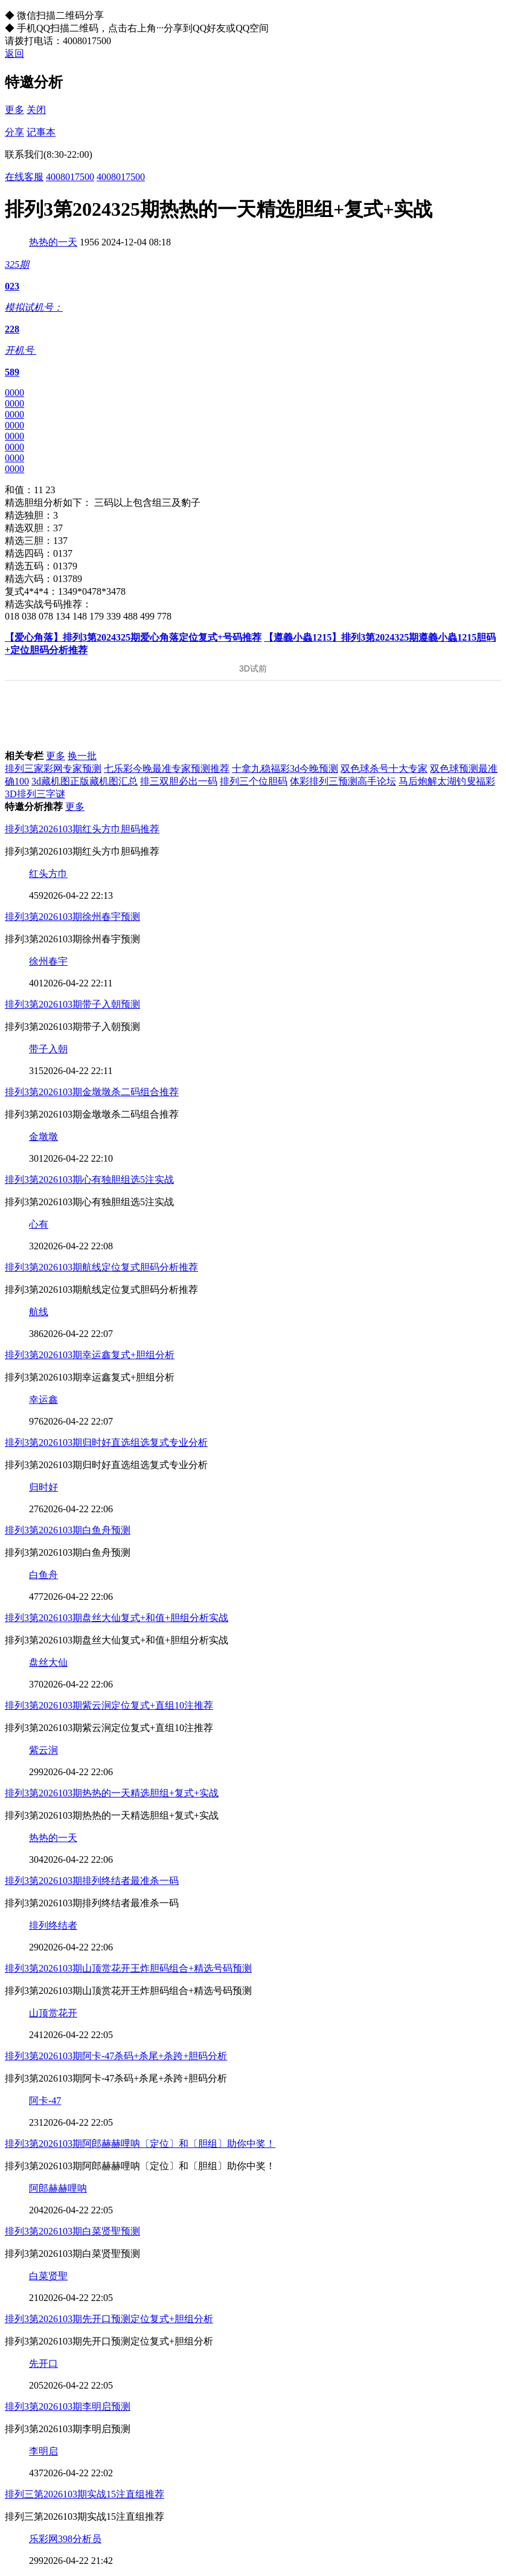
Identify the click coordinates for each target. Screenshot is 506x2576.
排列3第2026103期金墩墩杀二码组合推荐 (92, 1092)
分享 (14, 132)
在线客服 (24, 177)
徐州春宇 (48, 961)
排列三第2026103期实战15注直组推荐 (84, 2494)
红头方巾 (48, 874)
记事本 (41, 132)
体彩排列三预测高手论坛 (343, 781)
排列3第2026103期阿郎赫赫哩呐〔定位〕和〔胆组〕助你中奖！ (140, 2143)
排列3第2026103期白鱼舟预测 (67, 1530)
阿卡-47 (45, 2100)
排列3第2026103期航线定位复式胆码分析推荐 (101, 1267)
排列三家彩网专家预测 (53, 768)
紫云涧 (43, 1750)
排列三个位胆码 (253, 781)
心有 (38, 1224)
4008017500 (70, 177)
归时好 (43, 1487)
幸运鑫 (43, 1399)
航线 (38, 1312)
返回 (14, 53)
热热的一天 (53, 242)
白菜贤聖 (48, 2276)
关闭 (36, 110)
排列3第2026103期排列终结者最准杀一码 (92, 1880)
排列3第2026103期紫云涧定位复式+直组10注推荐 (109, 1705)
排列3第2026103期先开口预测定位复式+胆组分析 (109, 2319)
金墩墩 (43, 1136)
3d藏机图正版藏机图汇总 (84, 781)
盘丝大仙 (48, 1662)
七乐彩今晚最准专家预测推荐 (166, 768)
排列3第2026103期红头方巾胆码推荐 (82, 829)
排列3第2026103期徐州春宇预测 (72, 916)
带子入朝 (48, 1049)
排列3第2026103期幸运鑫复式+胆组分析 (90, 1355)
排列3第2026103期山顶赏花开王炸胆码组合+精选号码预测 (128, 1968)
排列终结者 (53, 1925)
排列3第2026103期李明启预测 (67, 2406)
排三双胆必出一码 (178, 781)
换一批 (82, 756)
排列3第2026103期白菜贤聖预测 (72, 2231)
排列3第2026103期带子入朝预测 (72, 1004)
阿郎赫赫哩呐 (58, 2188)
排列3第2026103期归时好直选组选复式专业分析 (106, 1442)
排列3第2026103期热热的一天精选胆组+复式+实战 (112, 1793)
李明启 (43, 2451)
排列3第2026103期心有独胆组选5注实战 (89, 1179)
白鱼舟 (43, 1575)
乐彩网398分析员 (65, 2539)
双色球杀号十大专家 (384, 768)
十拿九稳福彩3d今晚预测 (285, 768)
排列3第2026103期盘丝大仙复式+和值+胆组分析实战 (116, 1618)
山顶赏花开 (53, 2013)
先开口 (43, 2363)
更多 (14, 110)
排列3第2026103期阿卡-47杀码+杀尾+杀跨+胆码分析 (116, 2056)
